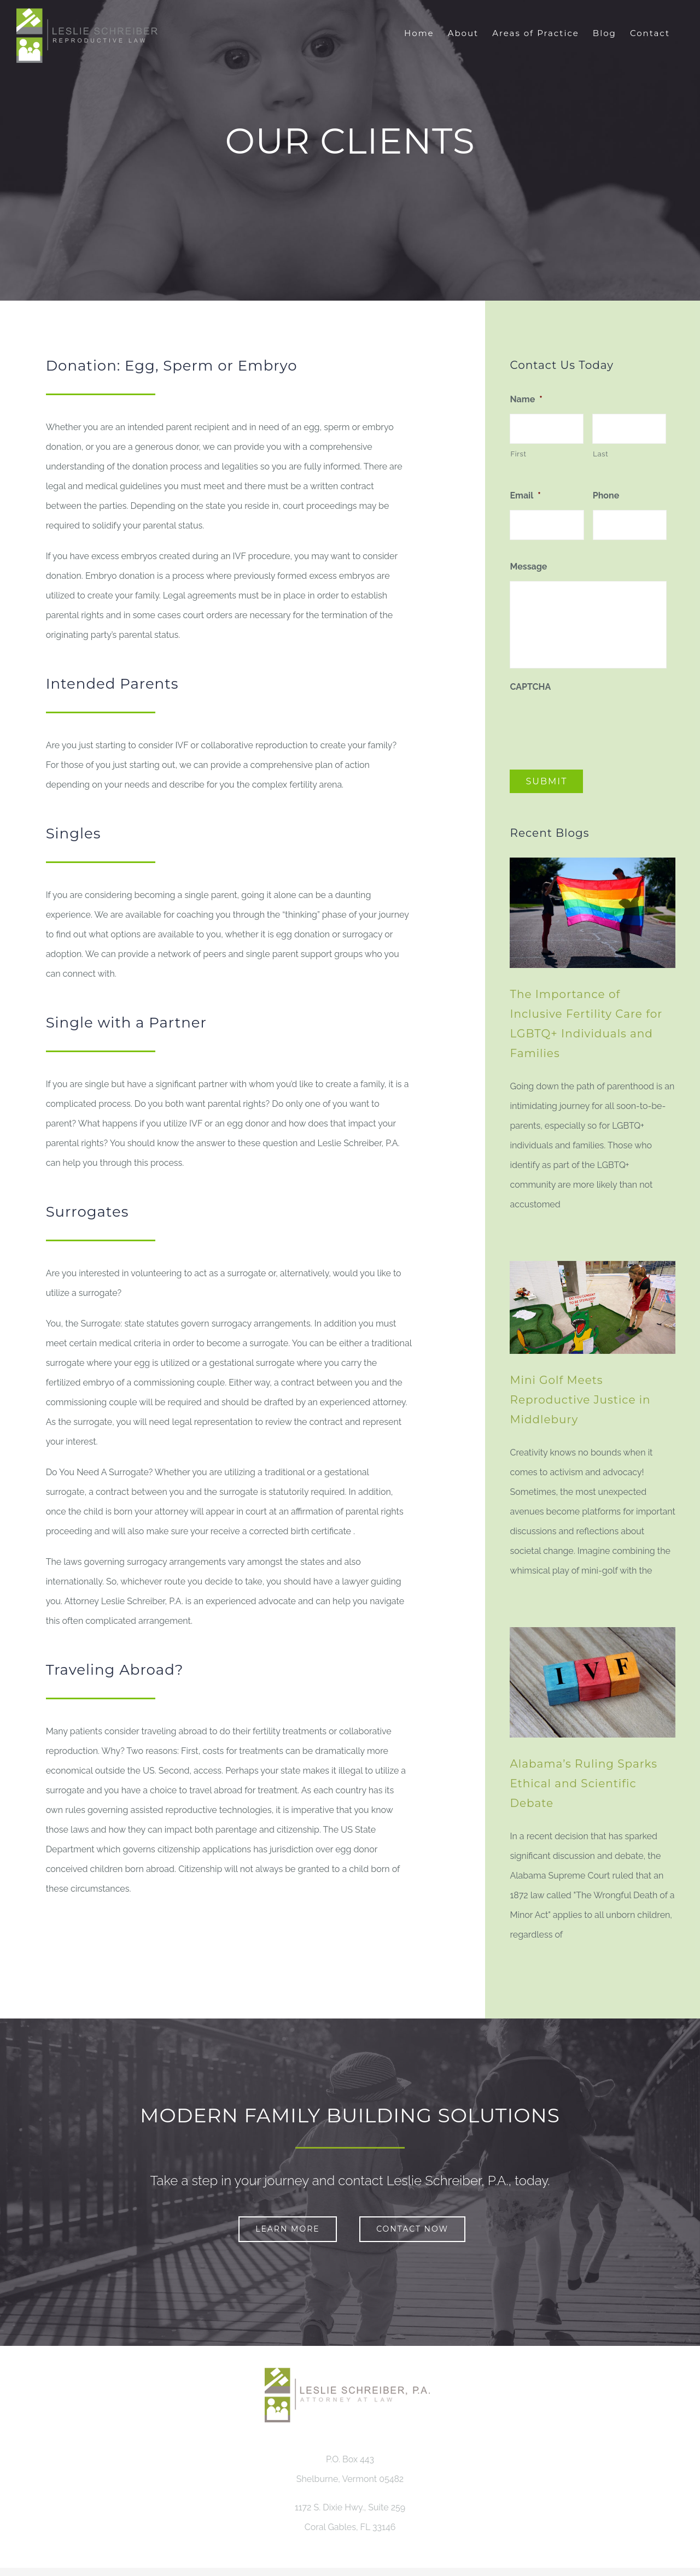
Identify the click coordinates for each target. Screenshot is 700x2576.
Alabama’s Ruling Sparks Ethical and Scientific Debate (583, 1783)
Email (525, 495)
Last (600, 454)
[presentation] (593, 722)
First (518, 454)
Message (528, 566)
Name (526, 399)
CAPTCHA (530, 687)
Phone (606, 495)
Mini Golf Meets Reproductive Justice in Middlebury (580, 1400)
